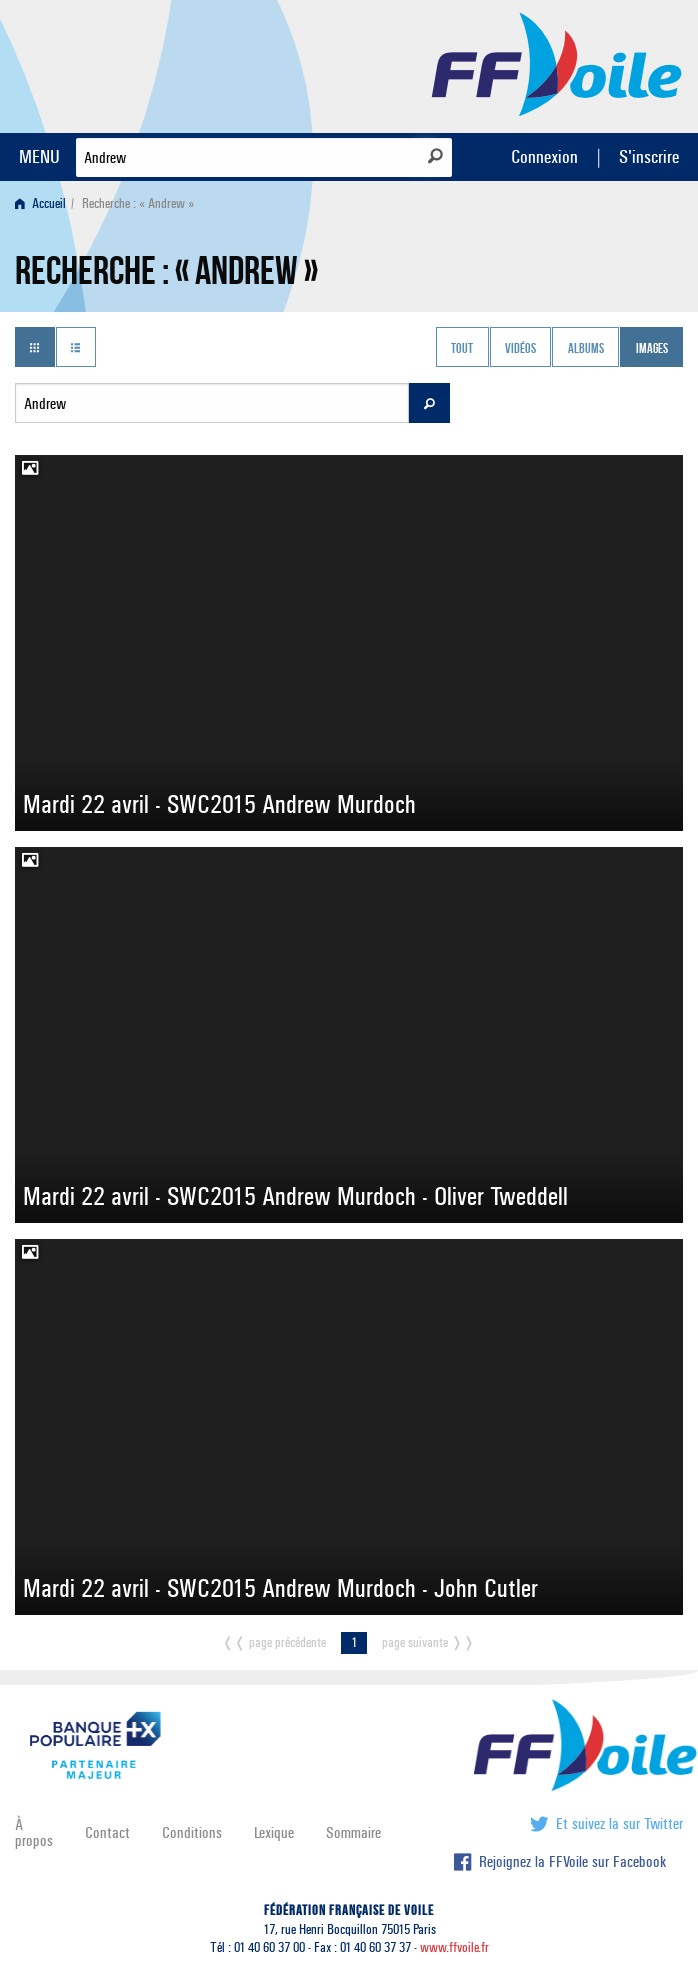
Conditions (192, 1832)
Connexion (544, 156)
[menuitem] (44, 203)
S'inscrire (649, 156)
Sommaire (353, 1832)
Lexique (274, 1832)
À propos (34, 1832)
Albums (586, 349)
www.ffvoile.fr (454, 1947)
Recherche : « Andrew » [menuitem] (138, 203)
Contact (107, 1832)
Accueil (40, 203)
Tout (462, 349)
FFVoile (557, 63)
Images (652, 349)
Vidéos (520, 349)
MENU (39, 156)
